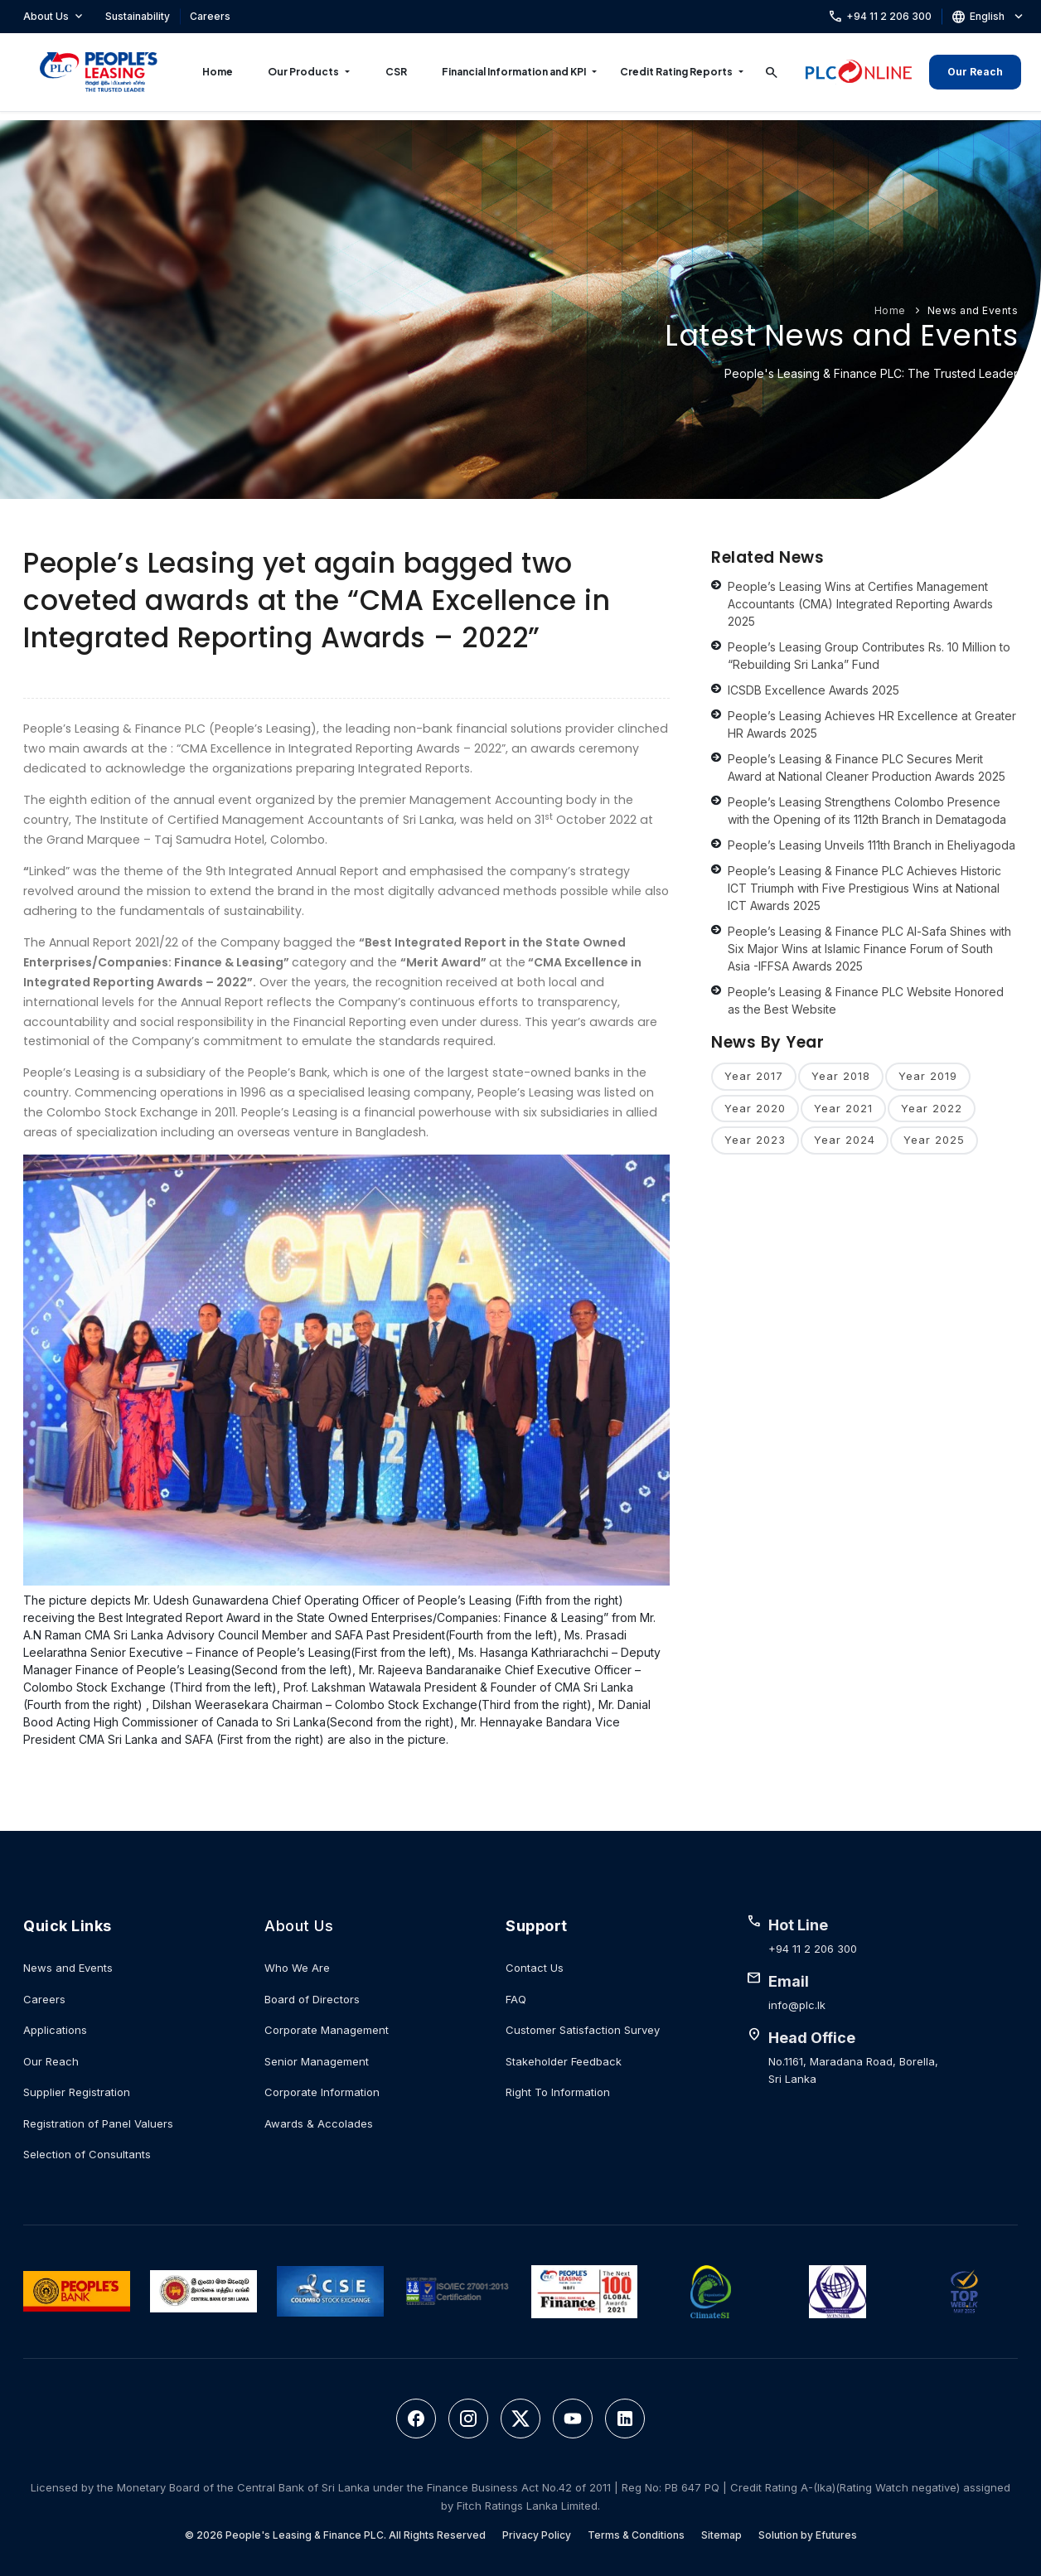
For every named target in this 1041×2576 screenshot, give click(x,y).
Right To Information (558, 2092)
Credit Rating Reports (676, 71)
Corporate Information (322, 2092)
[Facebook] (416, 2418)
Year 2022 (931, 1108)
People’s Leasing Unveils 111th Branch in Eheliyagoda (871, 845)
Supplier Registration (76, 2092)
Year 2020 (755, 1108)
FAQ (516, 1999)
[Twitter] (520, 2418)
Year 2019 (927, 1075)
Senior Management (316, 2061)
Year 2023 (755, 1139)
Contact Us (535, 1967)
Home (217, 71)
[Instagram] (468, 2418)
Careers (210, 16)
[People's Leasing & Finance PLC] (98, 72)
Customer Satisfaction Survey (583, 2029)
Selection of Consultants (87, 2154)
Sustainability (137, 16)
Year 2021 (843, 1108)
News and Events (973, 310)
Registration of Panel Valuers (98, 2123)
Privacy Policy (536, 2535)
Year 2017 (753, 1075)
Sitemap (721, 2535)
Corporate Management (326, 2029)
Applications (55, 2029)
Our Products (303, 71)
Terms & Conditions (636, 2535)
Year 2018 (840, 1075)
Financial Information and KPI (514, 71)
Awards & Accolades (318, 2123)
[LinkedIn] (625, 2418)
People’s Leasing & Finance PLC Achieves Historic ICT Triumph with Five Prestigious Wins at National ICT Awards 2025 (864, 888)
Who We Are (297, 1967)
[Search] (772, 72)
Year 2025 (934, 1139)
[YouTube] (573, 2418)
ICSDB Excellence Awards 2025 (813, 690)
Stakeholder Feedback (564, 2061)
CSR (396, 71)
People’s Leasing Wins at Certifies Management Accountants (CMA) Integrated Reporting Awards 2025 (860, 603)
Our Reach (975, 71)
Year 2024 (844, 1139)
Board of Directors (312, 1999)
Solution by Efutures (807, 2535)
